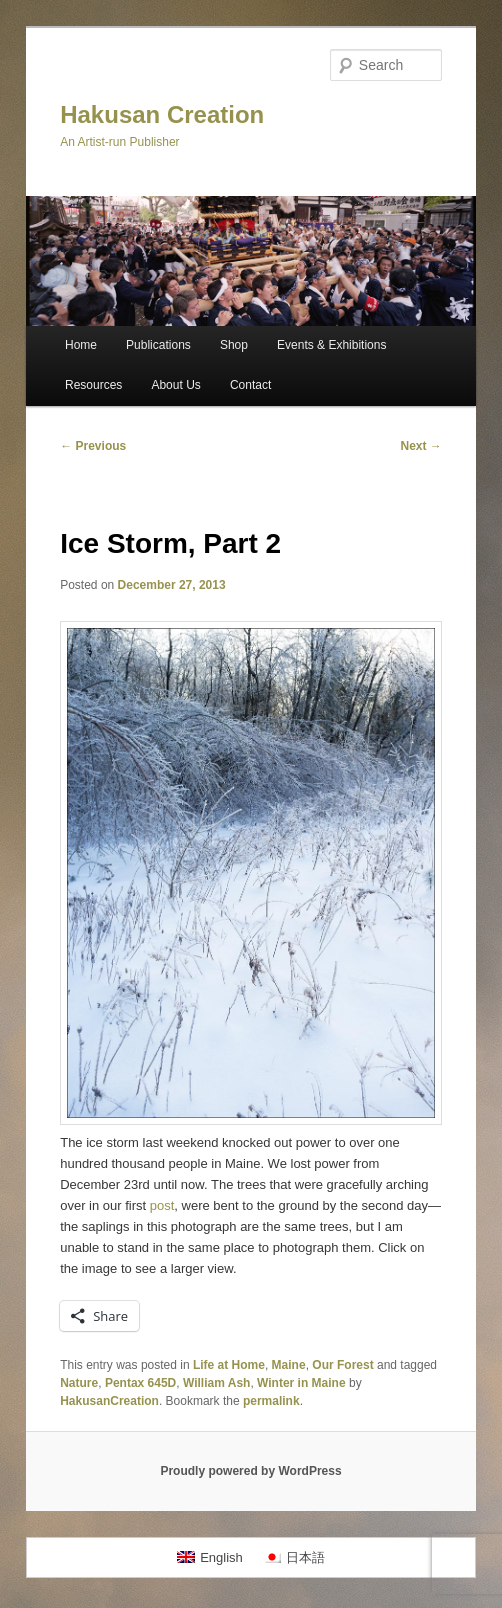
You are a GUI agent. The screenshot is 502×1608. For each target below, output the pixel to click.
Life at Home (229, 1365)
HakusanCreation (109, 1401)
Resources (93, 385)
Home (81, 345)
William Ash (216, 1383)
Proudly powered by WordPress (250, 1471)
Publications (158, 345)
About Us (175, 385)
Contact (250, 385)
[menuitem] (210, 1557)
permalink (271, 1401)
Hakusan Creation (162, 114)
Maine (289, 1365)
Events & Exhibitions (331, 345)
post (162, 1205)
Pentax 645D (140, 1383)
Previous (93, 446)
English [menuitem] (221, 1557)
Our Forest (342, 1365)
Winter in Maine (301, 1383)
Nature (79, 1383)
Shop (234, 345)
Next (420, 446)
